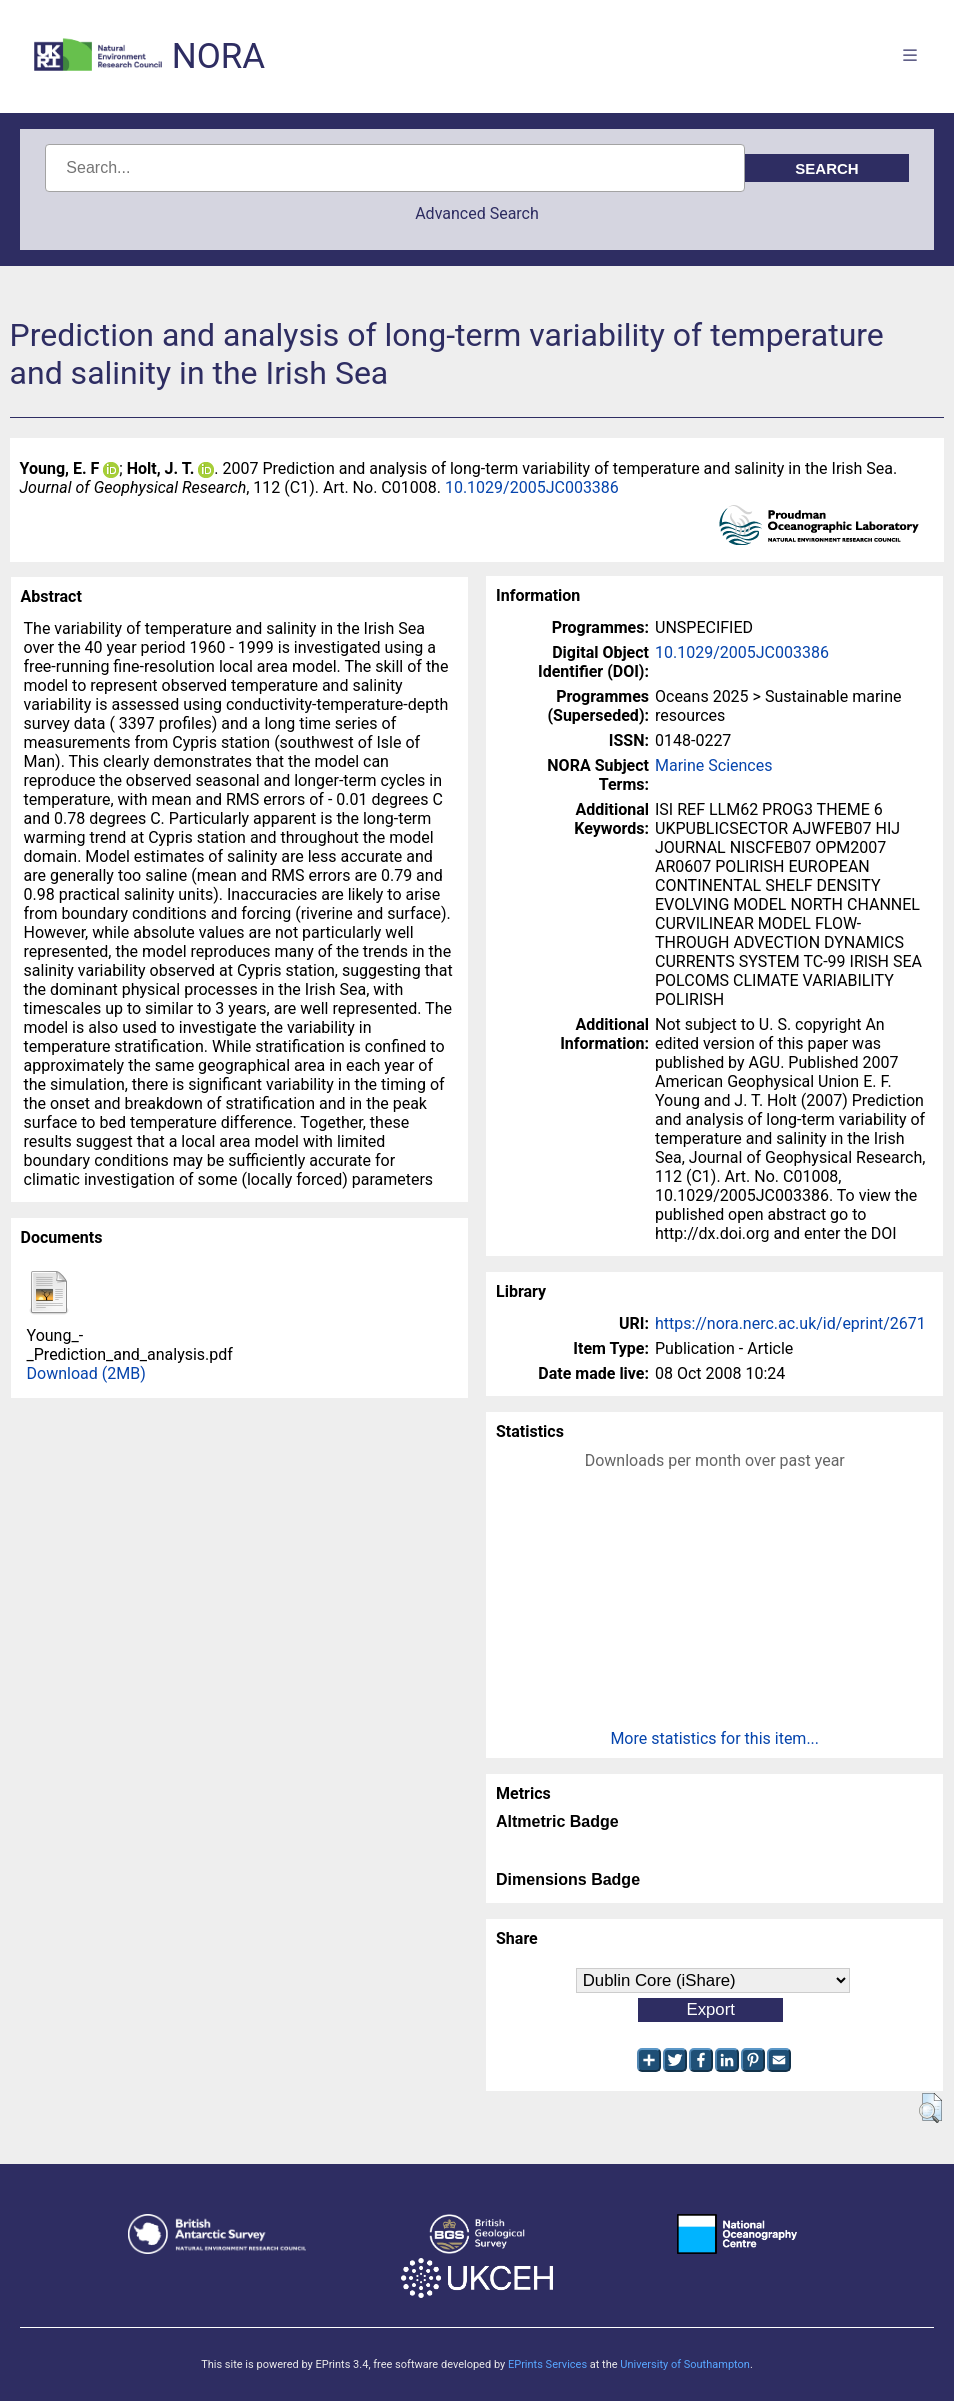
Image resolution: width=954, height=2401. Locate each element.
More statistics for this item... (714, 1738)
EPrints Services (547, 2364)
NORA (218, 56)
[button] (930, 2108)
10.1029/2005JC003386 (532, 487)
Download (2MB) (86, 1373)
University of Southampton (685, 2364)
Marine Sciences (713, 765)
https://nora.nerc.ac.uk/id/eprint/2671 (790, 1323)
